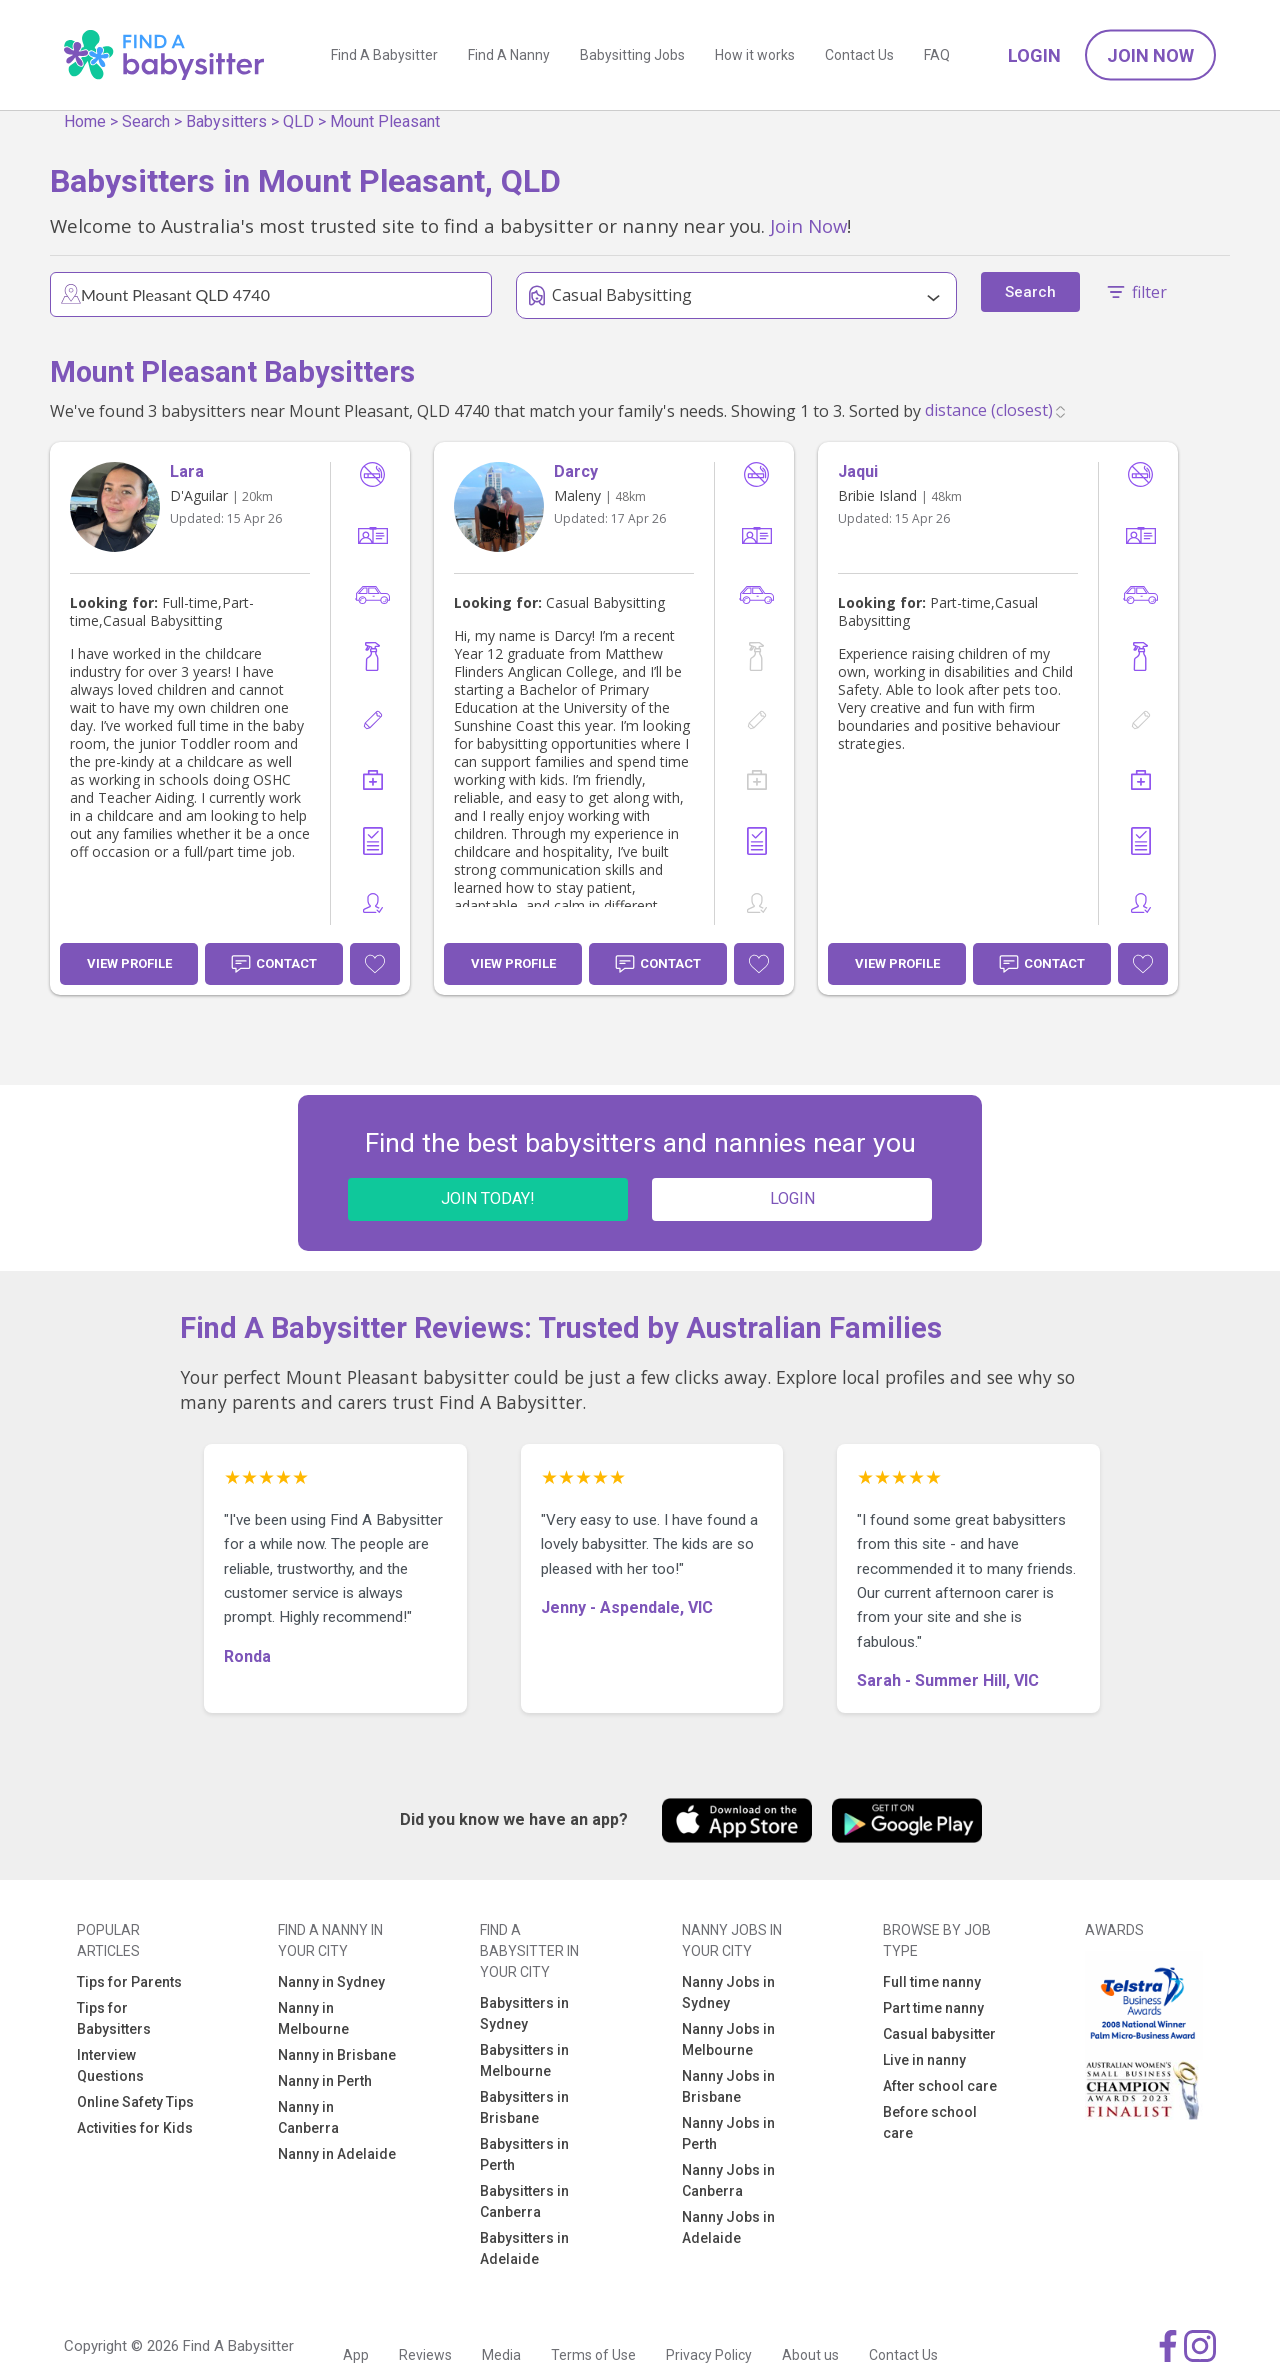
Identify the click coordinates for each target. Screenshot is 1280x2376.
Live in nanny (924, 2060)
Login (1034, 55)
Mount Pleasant (385, 121)
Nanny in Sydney (331, 1982)
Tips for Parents (129, 1982)
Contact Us (859, 55)
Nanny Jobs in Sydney (728, 1992)
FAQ (937, 55)
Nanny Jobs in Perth (728, 2133)
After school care (940, 2086)
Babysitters (226, 121)
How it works (755, 55)
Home (85, 121)
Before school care (930, 2122)
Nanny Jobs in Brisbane (728, 2086)
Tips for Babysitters (114, 2018)
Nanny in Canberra (308, 2117)
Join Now (1150, 55)
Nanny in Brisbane (337, 2055)
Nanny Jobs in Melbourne (728, 2039)
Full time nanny (932, 1982)
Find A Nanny (509, 55)
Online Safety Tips (135, 2102)
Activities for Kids (135, 2128)
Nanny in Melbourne (313, 2018)
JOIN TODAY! (488, 1198)
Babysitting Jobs (632, 55)
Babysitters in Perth (524, 2154)
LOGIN (792, 1198)
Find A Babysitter (384, 55)
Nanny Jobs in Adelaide (728, 2227)
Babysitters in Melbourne (524, 2060)
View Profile (129, 963)
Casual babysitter (939, 2034)
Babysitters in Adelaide (524, 2248)
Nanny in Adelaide (337, 2154)
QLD (298, 121)
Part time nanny (933, 2008)
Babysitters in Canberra (524, 2201)
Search (146, 121)
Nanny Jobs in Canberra (728, 2180)
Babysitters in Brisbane (524, 2107)
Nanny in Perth (325, 2081)
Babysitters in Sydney (524, 2013)
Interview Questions (110, 2065)
